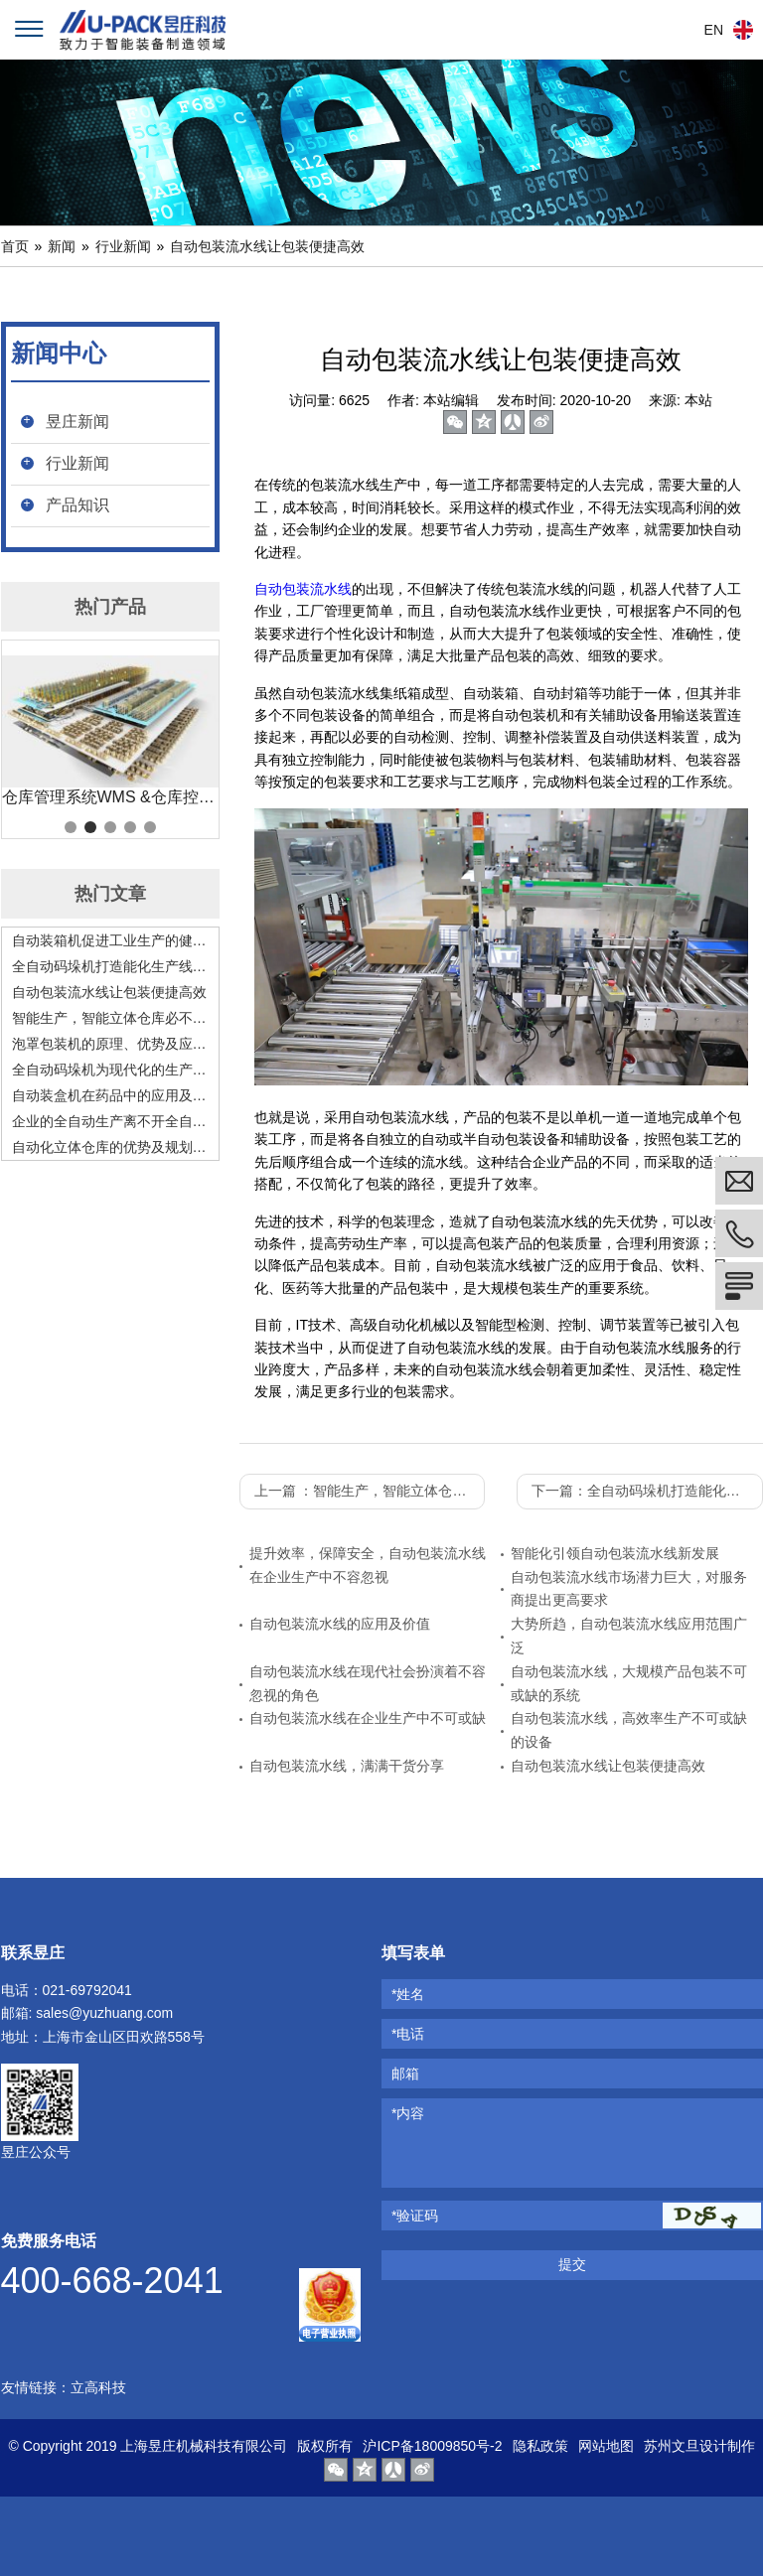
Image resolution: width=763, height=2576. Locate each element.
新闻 (62, 246)
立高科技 (98, 2387)
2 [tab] (90, 827)
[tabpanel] (110, 732)
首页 (15, 246)
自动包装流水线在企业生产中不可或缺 (367, 1718)
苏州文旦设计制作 (699, 2446)
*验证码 (414, 2215)
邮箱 (405, 2073)
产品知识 (77, 505)
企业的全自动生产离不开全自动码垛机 (110, 1121)
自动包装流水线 (303, 589)
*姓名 (407, 1994)
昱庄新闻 (77, 421)
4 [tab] (130, 827)
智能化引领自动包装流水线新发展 (615, 1553)
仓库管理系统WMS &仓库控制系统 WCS (110, 796)
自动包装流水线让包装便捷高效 (267, 246)
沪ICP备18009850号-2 (432, 2446)
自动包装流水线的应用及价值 (339, 1624)
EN (713, 30)
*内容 (407, 2113)
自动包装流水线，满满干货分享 (346, 1766)
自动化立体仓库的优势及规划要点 (110, 1147)
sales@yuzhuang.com (104, 2013)
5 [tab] (150, 827)
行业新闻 (123, 246)
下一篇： (647, 1491)
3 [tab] (110, 827)
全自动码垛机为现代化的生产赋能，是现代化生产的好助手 (110, 1069)
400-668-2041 (112, 2280)
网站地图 (606, 2446)
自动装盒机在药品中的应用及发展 (110, 1095)
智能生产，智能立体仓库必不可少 (110, 1018)
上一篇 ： (370, 1491)
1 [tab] (70, 827)
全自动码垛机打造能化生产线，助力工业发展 (110, 966)
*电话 (407, 2034)
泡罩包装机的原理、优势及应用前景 (110, 1044)
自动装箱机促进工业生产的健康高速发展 (110, 940)
